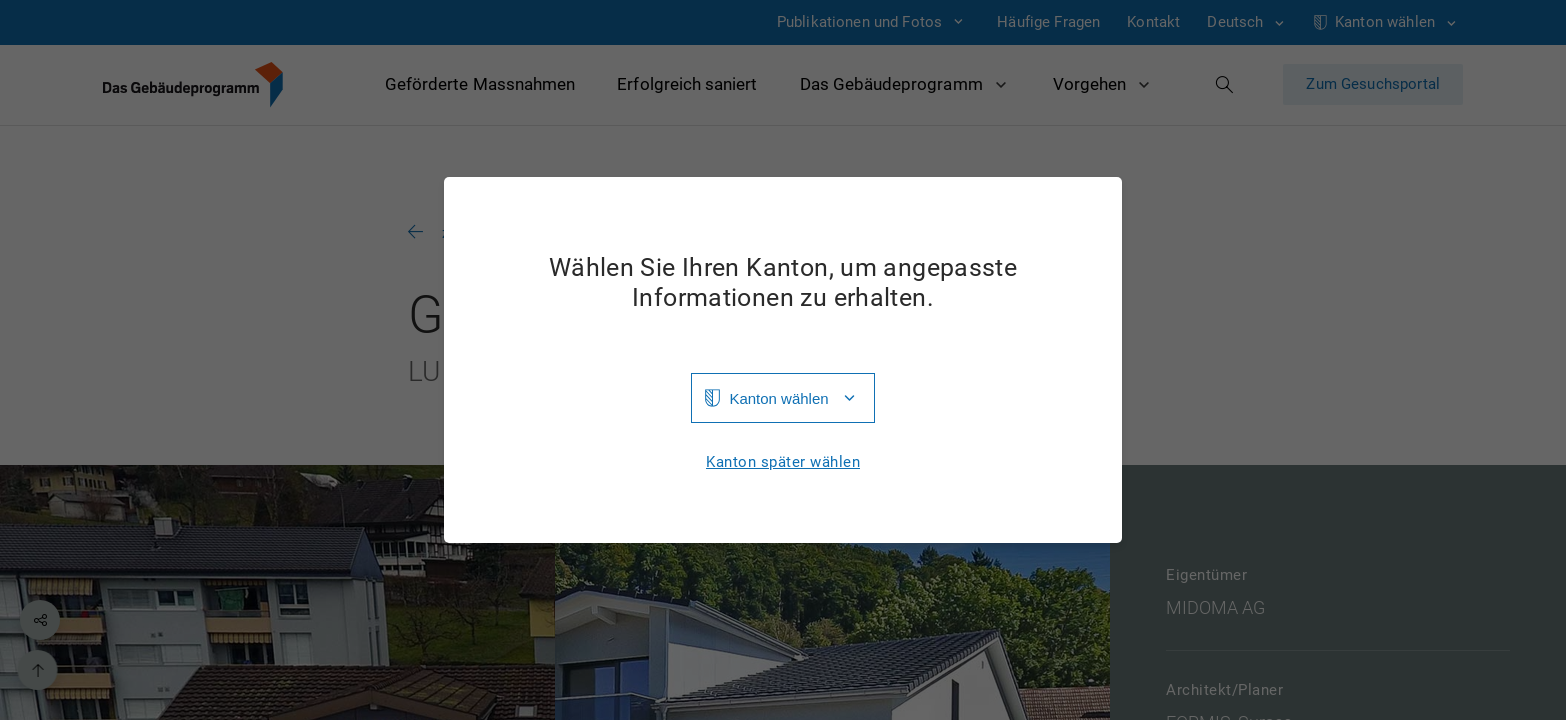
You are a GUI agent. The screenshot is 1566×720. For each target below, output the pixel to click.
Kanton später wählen (783, 462)
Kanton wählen (778, 398)
